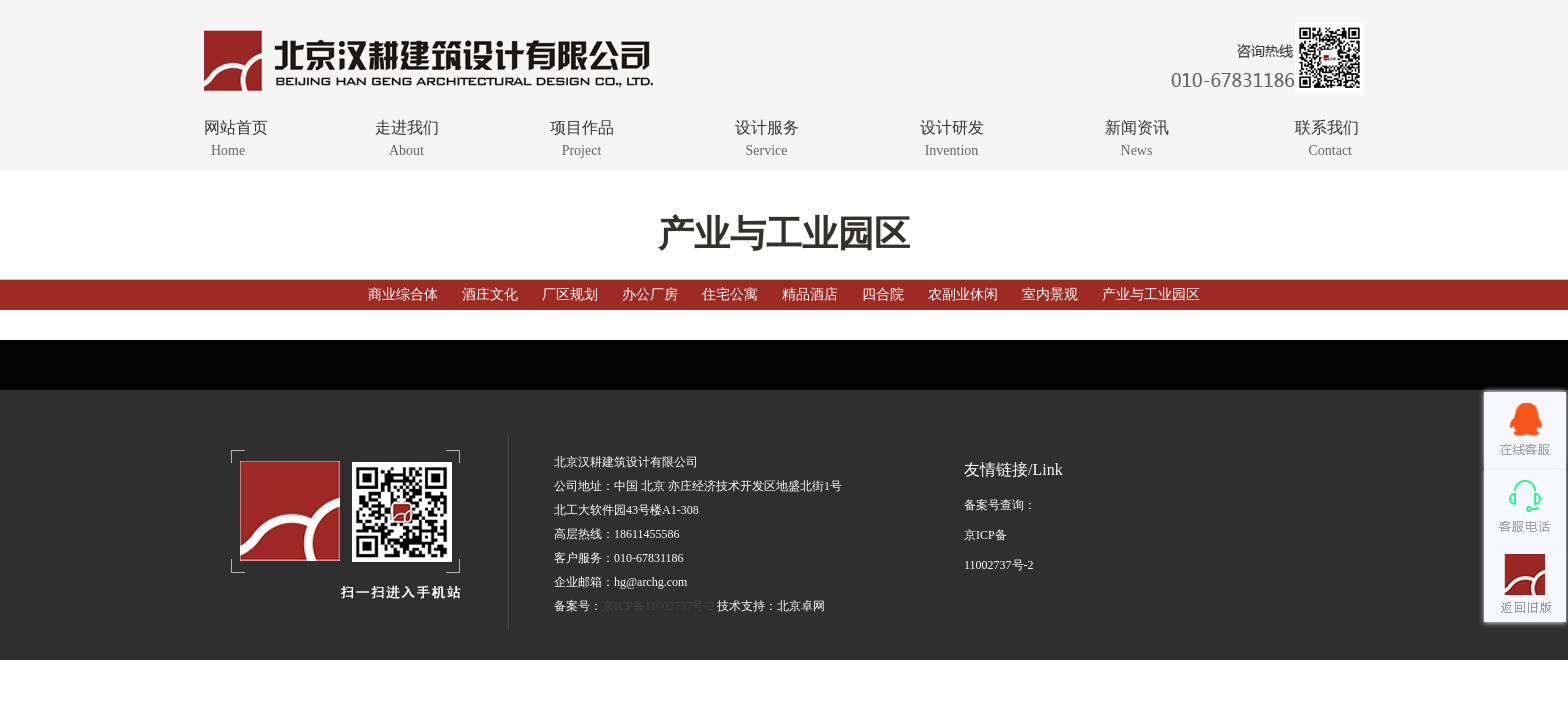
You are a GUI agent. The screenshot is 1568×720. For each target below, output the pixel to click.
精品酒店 (810, 294)
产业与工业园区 (1151, 294)
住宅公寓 (730, 294)
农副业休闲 (963, 294)
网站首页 (271, 137)
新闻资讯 (1136, 137)
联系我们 (1291, 137)
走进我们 (406, 137)
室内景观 (1050, 294)
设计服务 (766, 137)
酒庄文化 (490, 294)
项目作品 (581, 137)
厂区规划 (570, 294)
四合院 (883, 294)
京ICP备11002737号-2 (658, 606)
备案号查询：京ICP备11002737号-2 (1000, 535)
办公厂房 (650, 294)
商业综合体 (405, 294)
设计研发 (951, 137)
